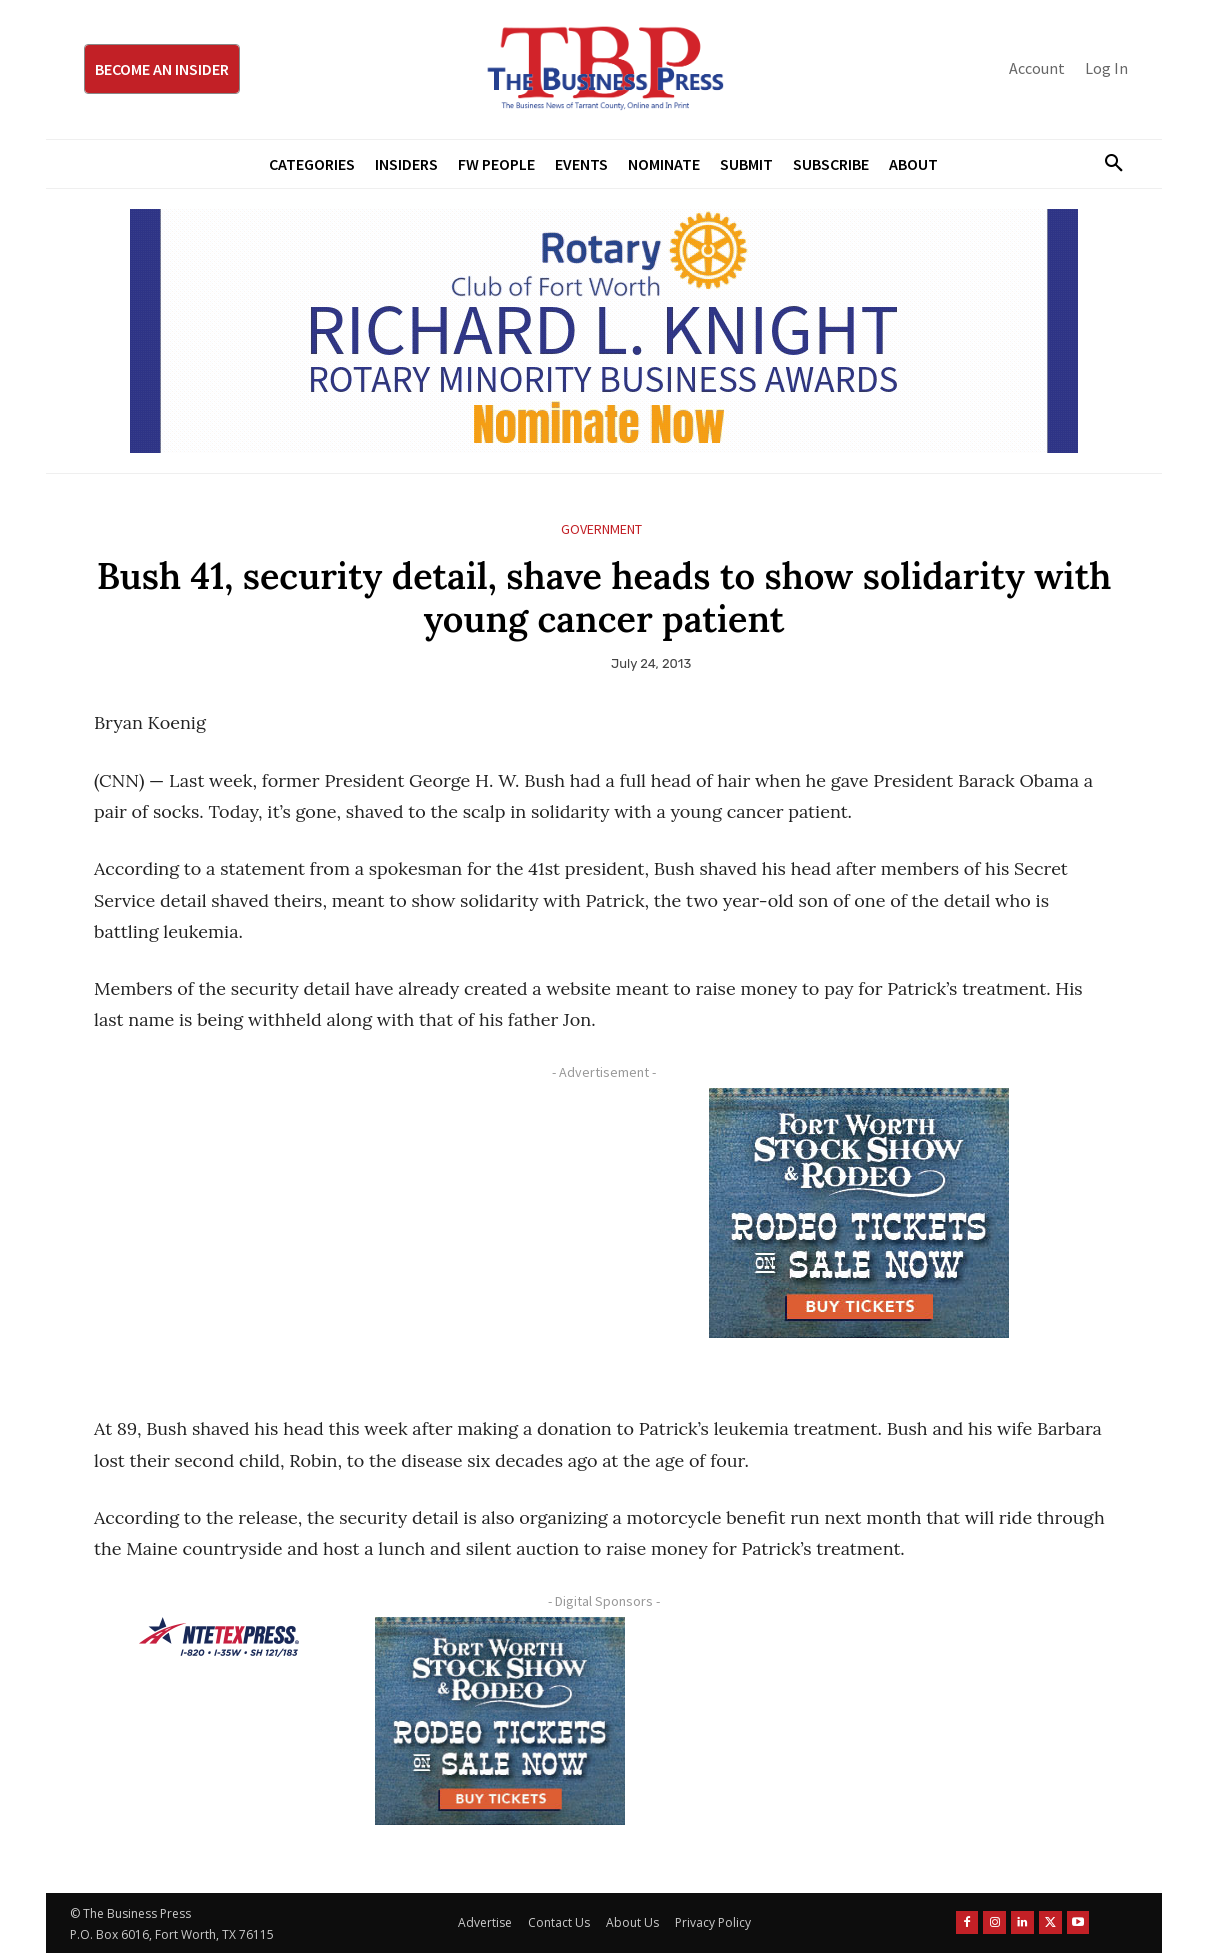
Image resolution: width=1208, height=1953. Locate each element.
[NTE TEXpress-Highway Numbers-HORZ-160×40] (219, 1637)
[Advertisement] (339, 1228)
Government (601, 529)
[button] (1106, 164)
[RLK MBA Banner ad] (604, 331)
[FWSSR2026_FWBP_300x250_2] (859, 1213)
